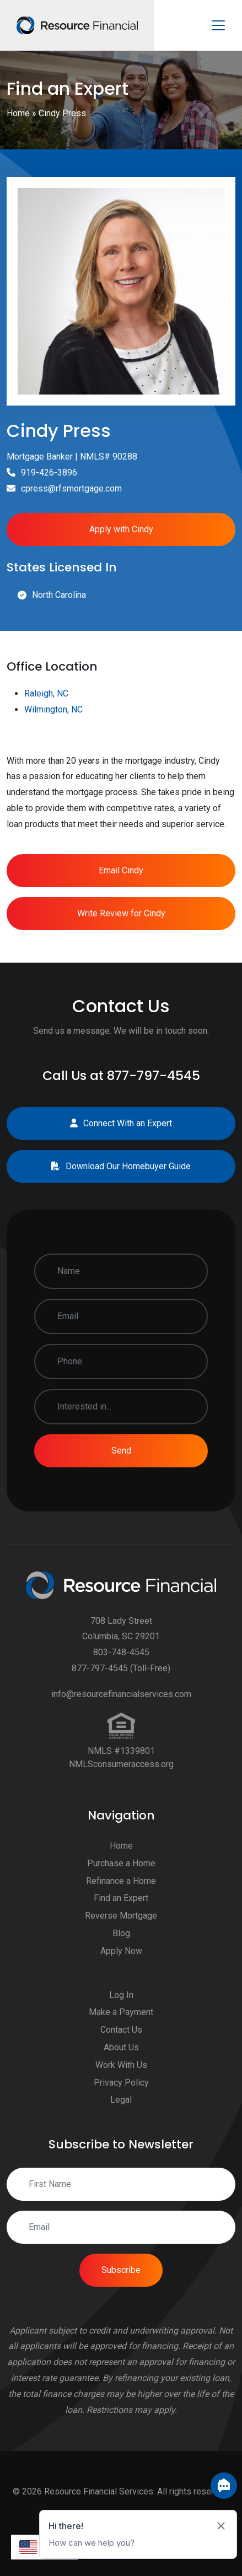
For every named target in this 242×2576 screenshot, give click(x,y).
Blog (121, 1984)
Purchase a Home (121, 1914)
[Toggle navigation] (218, 25)
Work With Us (121, 2116)
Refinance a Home (121, 1931)
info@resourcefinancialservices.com (121, 1745)
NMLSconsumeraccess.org (121, 1815)
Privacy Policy (121, 2133)
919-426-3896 (49, 472)
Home (18, 113)
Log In (121, 2045)
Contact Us (121, 2081)
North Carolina (59, 595)
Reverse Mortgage (121, 1967)
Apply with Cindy (121, 529)
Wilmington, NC (53, 760)
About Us (121, 2098)
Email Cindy (121, 921)
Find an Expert (121, 1949)
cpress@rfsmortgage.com (71, 488)
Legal (121, 2151)
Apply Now (121, 2002)
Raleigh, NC (46, 744)
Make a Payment (121, 2063)
